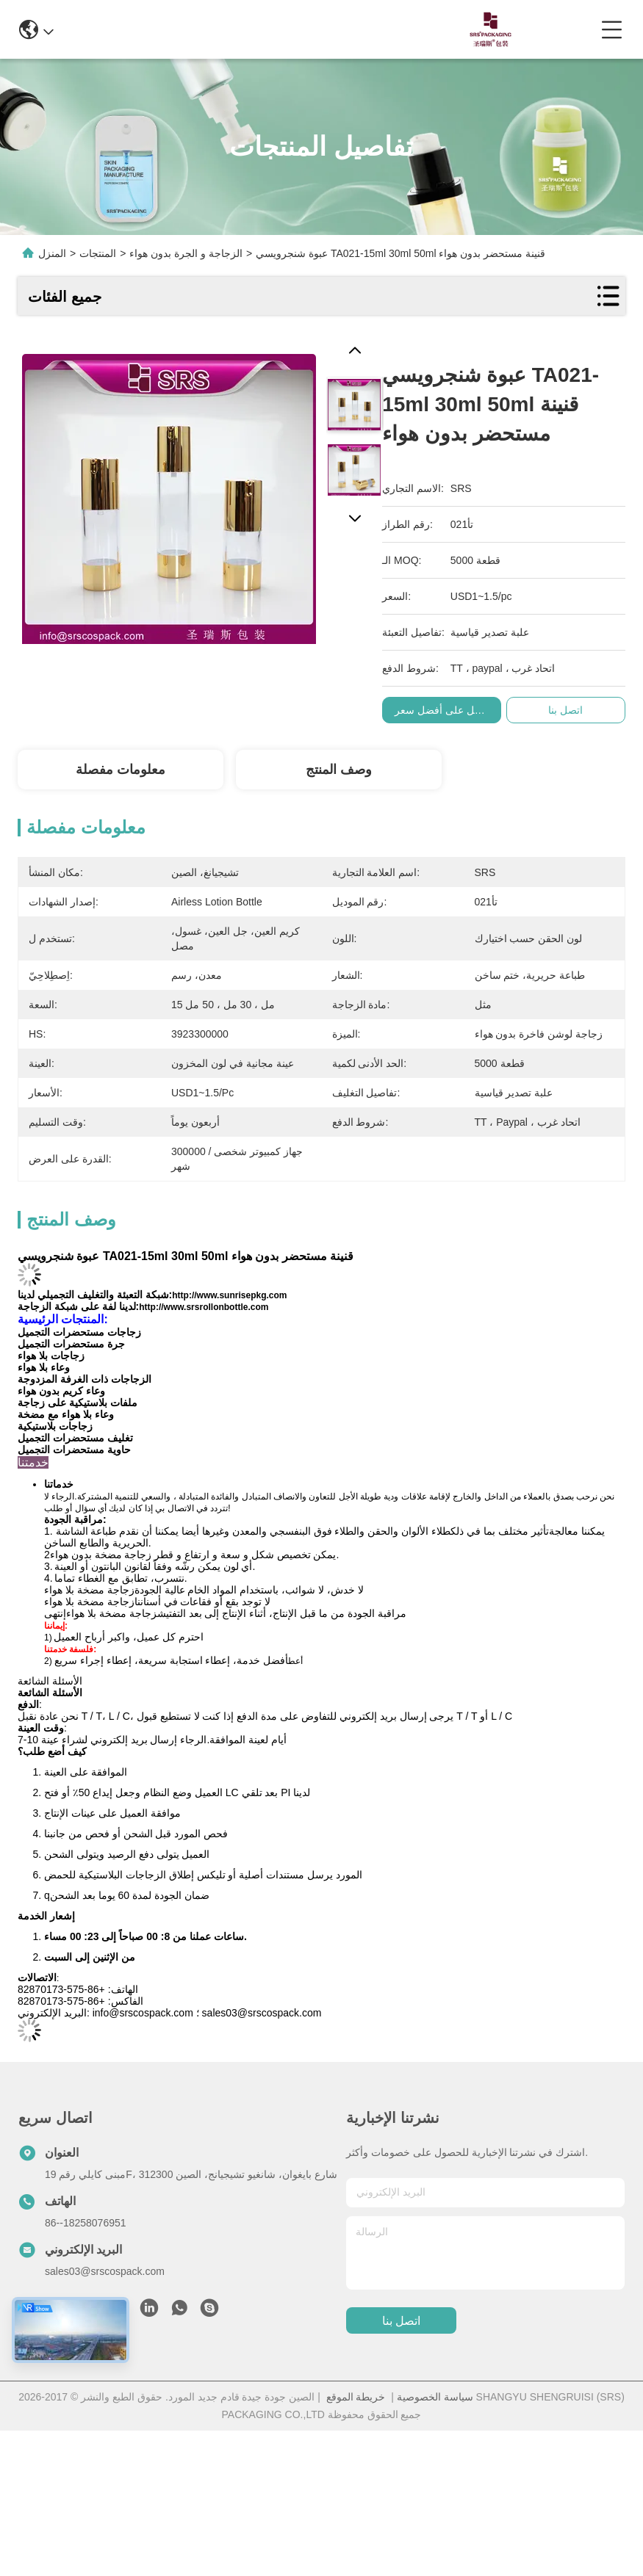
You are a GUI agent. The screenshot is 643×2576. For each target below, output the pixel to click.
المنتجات (97, 253)
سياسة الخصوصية (435, 2397)
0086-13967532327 (315, 29)
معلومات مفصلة (120, 769)
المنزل (52, 253)
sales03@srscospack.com (105, 2271)
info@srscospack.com (178, 29)
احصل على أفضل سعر (452, 710)
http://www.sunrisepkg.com (229, 1295)
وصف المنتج (339, 769)
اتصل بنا (401, 2321)
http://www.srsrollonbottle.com (203, 1307)
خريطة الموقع (356, 2397)
